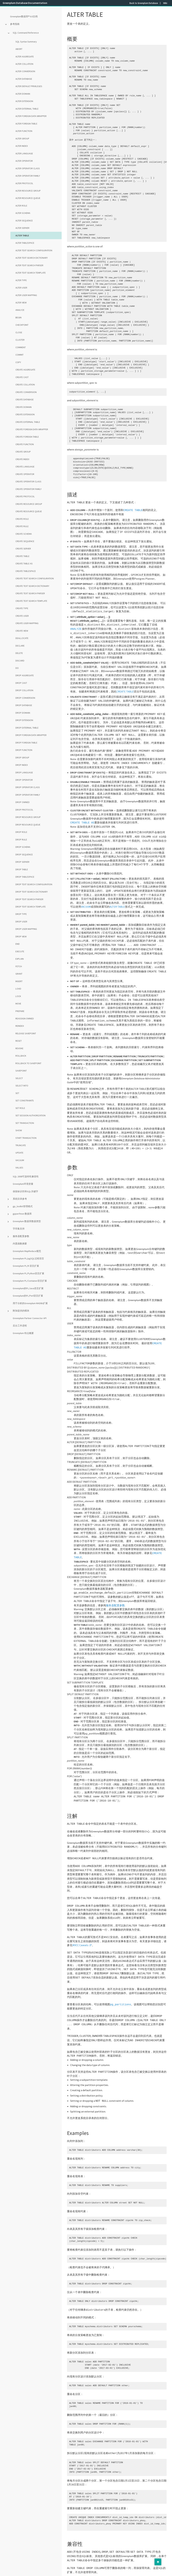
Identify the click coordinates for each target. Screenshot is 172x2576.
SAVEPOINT (21, 1070)
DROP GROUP (22, 757)
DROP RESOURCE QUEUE (27, 824)
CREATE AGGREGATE (25, 369)
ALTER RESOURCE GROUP (28, 190)
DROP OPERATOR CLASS (27, 787)
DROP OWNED (22, 802)
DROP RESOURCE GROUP (28, 817)
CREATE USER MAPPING (26, 623)
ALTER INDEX (21, 145)
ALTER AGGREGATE (24, 56)
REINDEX (19, 1025)
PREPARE (19, 1011)
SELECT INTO (21, 1085)
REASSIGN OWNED (24, 1018)
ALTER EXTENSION (24, 101)
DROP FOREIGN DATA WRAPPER (31, 735)
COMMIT (19, 354)
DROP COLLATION (24, 690)
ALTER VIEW (21, 302)
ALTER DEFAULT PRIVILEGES (28, 86)
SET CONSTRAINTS (24, 1100)
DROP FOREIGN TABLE (26, 742)
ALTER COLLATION (24, 63)
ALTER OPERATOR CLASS (27, 168)
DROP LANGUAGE (24, 772)
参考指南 (14, 23)
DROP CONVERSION (25, 697)
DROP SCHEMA (22, 846)
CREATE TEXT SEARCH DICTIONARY (32, 585)
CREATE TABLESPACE (25, 571)
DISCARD (19, 660)
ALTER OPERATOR (24, 160)
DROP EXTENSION (24, 720)
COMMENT (20, 347)
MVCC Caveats (80, 1907)
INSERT (19, 981)
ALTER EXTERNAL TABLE (26, 108)
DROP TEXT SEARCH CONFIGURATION (33, 884)
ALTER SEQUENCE (24, 220)
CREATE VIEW (21, 630)
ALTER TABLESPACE (24, 242)
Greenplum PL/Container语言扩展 (30, 1280)
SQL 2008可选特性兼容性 (26, 1176)
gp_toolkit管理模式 (23, 1206)
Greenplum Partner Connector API (30, 1318)
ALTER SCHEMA (22, 212)
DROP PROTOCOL (24, 809)
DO (17, 667)
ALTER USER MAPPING (26, 295)
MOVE (18, 1003)
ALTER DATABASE (23, 78)
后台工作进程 (20, 1325)
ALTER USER (21, 287)
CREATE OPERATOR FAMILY (28, 489)
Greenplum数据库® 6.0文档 (24, 16)
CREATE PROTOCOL (25, 496)
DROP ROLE (21, 832)
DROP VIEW (21, 936)
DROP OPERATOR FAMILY (27, 794)
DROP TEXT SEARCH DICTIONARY (31, 891)
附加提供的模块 (21, 1310)
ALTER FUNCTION (23, 130)
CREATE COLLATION (25, 384)
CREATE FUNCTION (24, 444)
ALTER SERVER (22, 227)
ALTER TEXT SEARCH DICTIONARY (31, 257)
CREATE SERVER (23, 548)
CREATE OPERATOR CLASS (28, 481)
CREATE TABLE (22, 556)
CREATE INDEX (22, 459)
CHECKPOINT (21, 324)
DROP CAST (21, 682)
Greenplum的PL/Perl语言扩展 (28, 1295)
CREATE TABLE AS (24, 563)
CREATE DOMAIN (23, 407)
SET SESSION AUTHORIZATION (30, 1115)
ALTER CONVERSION (25, 71)
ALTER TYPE (21, 280)
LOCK (18, 996)
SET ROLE (20, 1108)
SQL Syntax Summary (26, 41)
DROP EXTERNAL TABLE (26, 727)
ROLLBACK (20, 1055)
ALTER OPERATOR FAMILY (27, 175)
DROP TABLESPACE (24, 876)
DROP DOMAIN (22, 712)
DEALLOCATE (21, 638)
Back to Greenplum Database (144, 3)
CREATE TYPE (21, 608)
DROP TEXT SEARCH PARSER (29, 899)
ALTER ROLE (21, 205)
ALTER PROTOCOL (24, 183)
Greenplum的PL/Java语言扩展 (28, 1288)
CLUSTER (20, 339)
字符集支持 (19, 1228)
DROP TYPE (21, 914)
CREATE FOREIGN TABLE (27, 436)
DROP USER (21, 921)
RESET (18, 1040)
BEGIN (18, 317)
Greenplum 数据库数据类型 (27, 1221)
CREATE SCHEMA (23, 533)
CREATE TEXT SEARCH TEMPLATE (31, 600)
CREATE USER (22, 615)
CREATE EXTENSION (25, 414)
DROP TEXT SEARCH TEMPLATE (30, 906)
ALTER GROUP (22, 138)
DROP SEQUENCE (24, 854)
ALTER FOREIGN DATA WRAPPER (31, 116)
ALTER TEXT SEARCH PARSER (29, 265)
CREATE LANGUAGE (24, 466)
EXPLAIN (19, 958)
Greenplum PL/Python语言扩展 (28, 1273)
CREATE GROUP (23, 451)
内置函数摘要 (20, 1243)
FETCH (18, 966)
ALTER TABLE (22, 235)
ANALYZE (19, 309)
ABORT (18, 48)
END (17, 943)
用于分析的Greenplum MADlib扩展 (30, 1303)
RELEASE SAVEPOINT (25, 1033)
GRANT (18, 973)
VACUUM (19, 1160)
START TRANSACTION (25, 1137)
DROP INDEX (21, 764)
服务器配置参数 (21, 1236)
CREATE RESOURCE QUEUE (28, 511)
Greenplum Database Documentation (25, 3)
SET (17, 1093)
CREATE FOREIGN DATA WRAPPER (31, 429)
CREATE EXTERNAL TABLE (27, 421)
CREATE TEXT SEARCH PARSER (30, 593)
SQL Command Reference (26, 32)
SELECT (19, 1078)
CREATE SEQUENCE (24, 541)
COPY (18, 362)
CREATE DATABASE (24, 399)
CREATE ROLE (22, 518)
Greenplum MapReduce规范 (27, 1251)
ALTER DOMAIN (22, 93)
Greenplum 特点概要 (23, 1333)
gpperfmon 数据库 (22, 1213)
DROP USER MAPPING (26, 928)
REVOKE (19, 1048)
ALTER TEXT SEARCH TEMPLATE (30, 272)
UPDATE (19, 1152)
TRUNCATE (20, 1145)
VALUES (19, 1167)
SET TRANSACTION (24, 1122)
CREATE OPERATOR (24, 474)
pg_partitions (120, 1965)
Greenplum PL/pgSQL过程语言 (28, 1258)
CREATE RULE (22, 526)
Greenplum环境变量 (23, 1183)
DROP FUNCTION (23, 750)
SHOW (18, 1130)
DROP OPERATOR (24, 779)
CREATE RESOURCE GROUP (28, 503)
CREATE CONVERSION (26, 392)
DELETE (19, 653)
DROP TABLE (21, 869)
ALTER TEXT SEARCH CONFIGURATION (33, 250)
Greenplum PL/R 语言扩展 (26, 1265)
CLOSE (18, 332)
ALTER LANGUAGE (24, 153)
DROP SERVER (22, 861)
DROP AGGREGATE (24, 675)
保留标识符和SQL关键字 (25, 1191)
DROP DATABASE (23, 705)
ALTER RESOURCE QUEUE (27, 198)
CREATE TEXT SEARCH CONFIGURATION (34, 578)
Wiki (165, 3)
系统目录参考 (20, 1198)
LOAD (18, 988)
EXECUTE (19, 951)
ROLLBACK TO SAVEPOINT (28, 1063)
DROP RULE (21, 839)
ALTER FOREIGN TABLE (26, 123)
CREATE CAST (22, 377)
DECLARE (20, 645)
